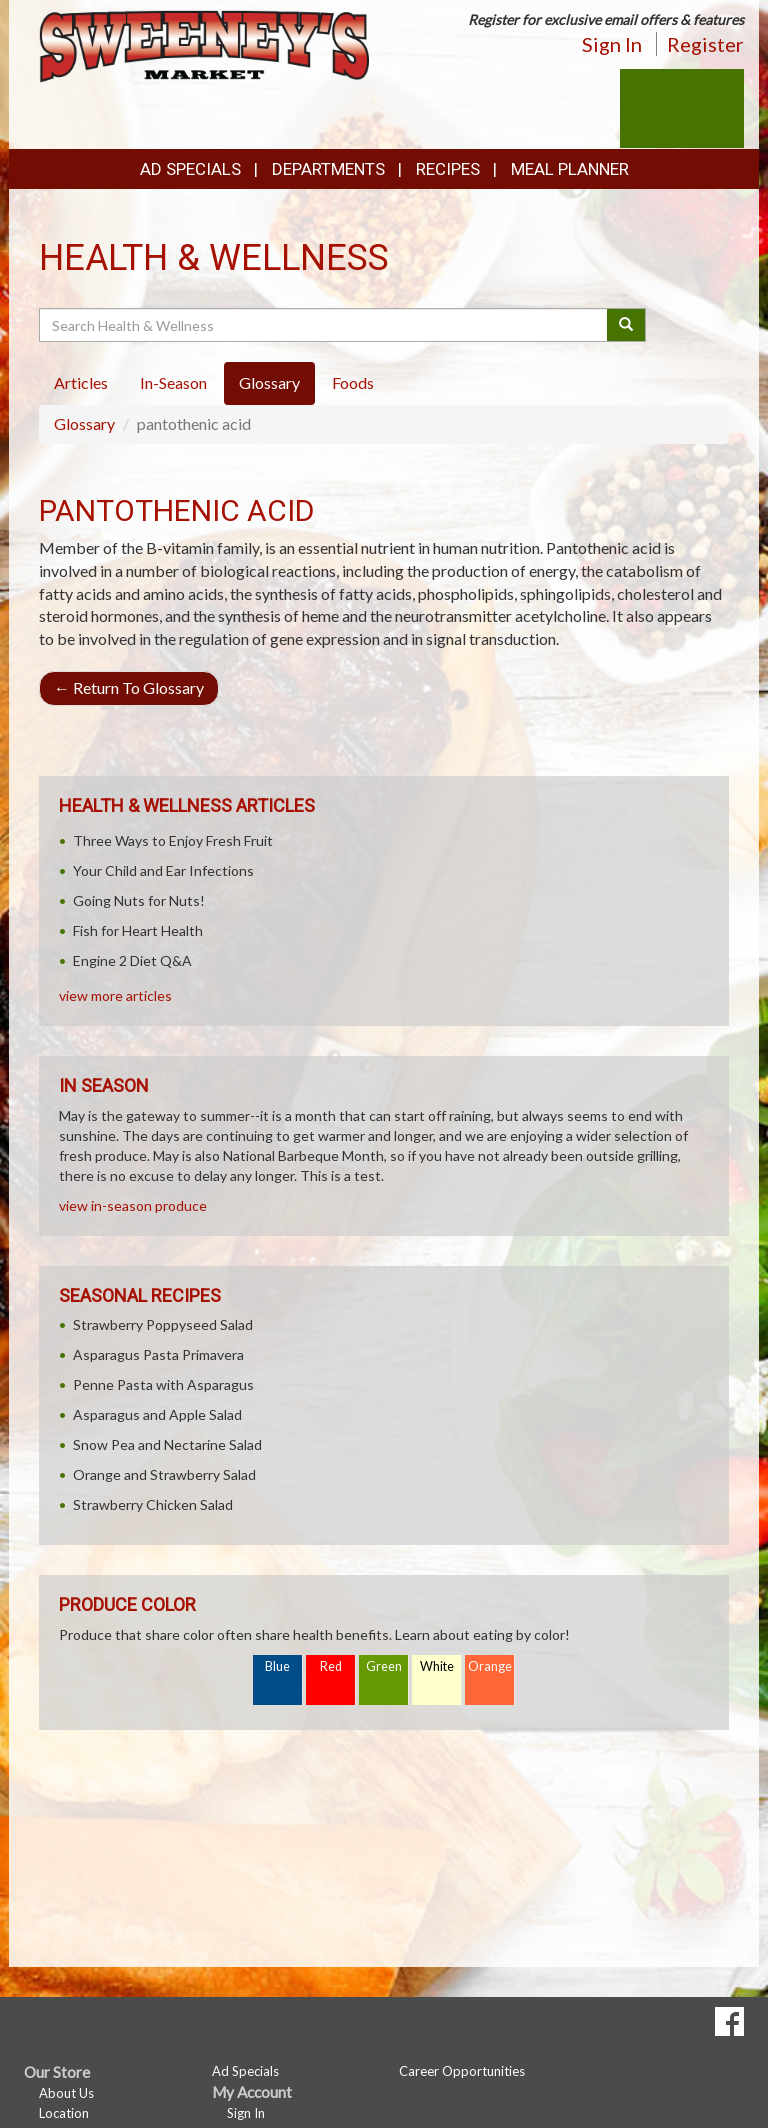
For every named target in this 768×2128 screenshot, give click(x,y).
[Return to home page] (204, 44)
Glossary (84, 423)
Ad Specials (190, 169)
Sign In (612, 44)
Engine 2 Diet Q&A (132, 960)
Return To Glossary (129, 687)
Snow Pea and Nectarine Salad (167, 1444)
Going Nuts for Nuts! (139, 900)
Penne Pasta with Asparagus (163, 1384)
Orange (490, 1666)
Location (64, 2113)
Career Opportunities (462, 2071)
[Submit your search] (626, 325)
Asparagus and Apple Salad (157, 1414)
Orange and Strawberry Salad (164, 1474)
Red (331, 1666)
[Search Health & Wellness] (324, 325)
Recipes (448, 169)
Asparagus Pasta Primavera (158, 1354)
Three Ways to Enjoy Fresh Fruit (173, 840)
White (437, 1666)
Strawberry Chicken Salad (153, 1504)
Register (705, 44)
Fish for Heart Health (138, 930)
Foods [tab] (353, 382)
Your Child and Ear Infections (163, 870)
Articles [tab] (81, 382)
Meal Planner (570, 169)
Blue (277, 1666)
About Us (66, 2093)
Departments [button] (328, 169)
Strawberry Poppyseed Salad (163, 1324)
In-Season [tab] (173, 382)
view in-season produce (133, 1205)
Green (384, 1666)
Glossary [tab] (269, 382)
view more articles (115, 995)
